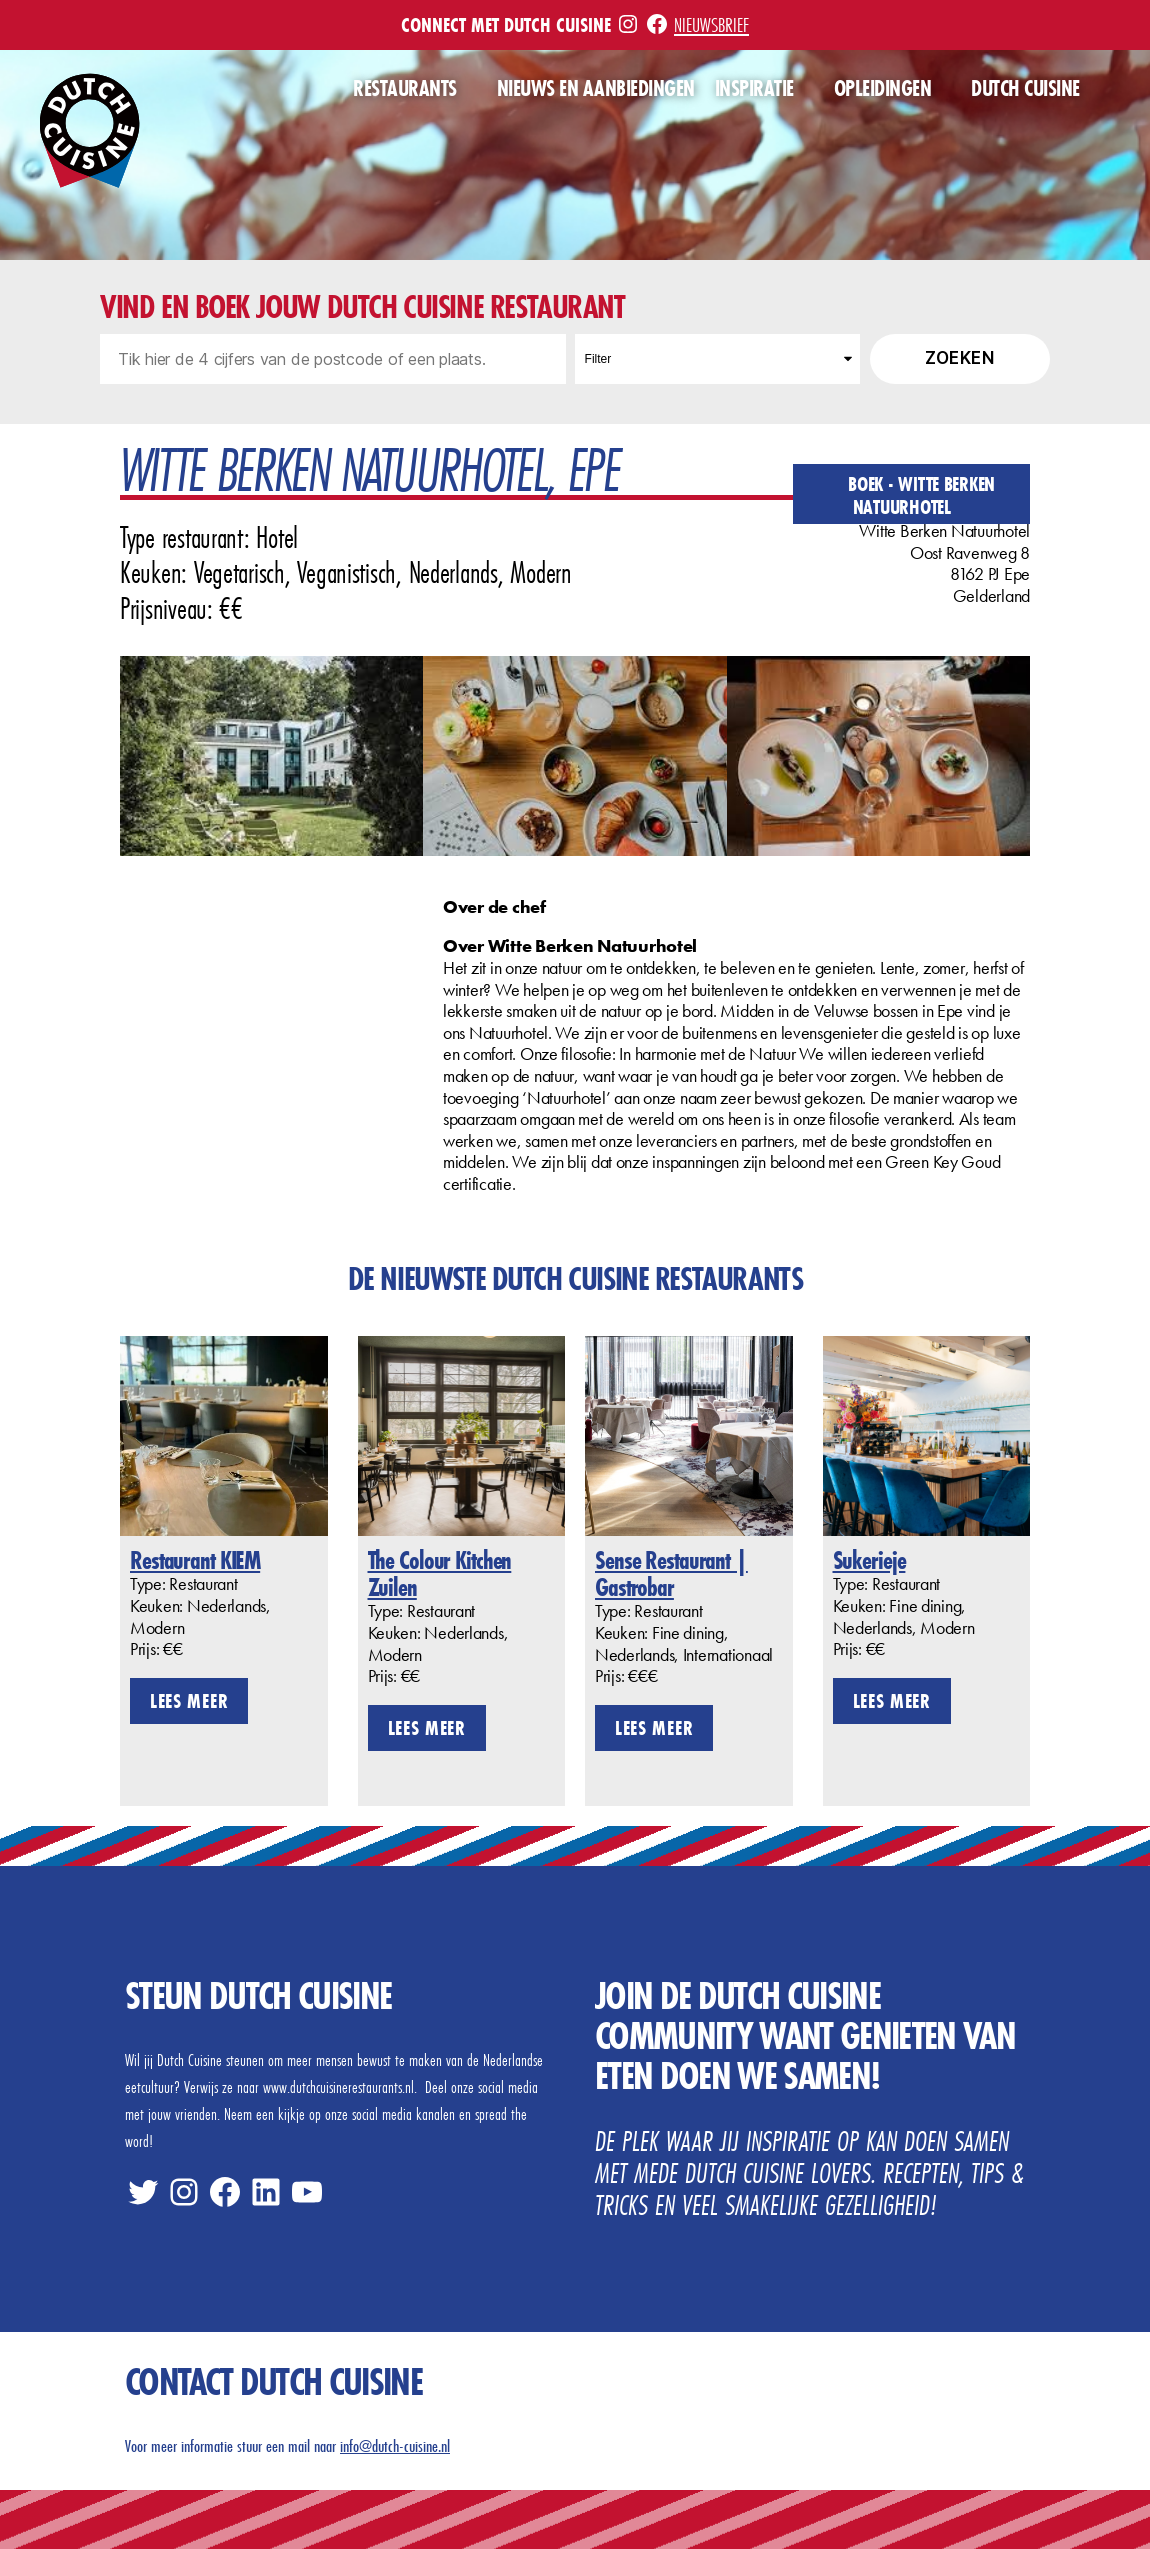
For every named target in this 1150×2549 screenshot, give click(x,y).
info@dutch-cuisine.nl (395, 2445)
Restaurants (405, 89)
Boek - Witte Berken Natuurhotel (921, 495)
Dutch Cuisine (1025, 89)
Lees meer (189, 1700)
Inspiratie (754, 89)
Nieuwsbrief (711, 24)
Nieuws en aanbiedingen (596, 89)
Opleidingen (883, 89)
